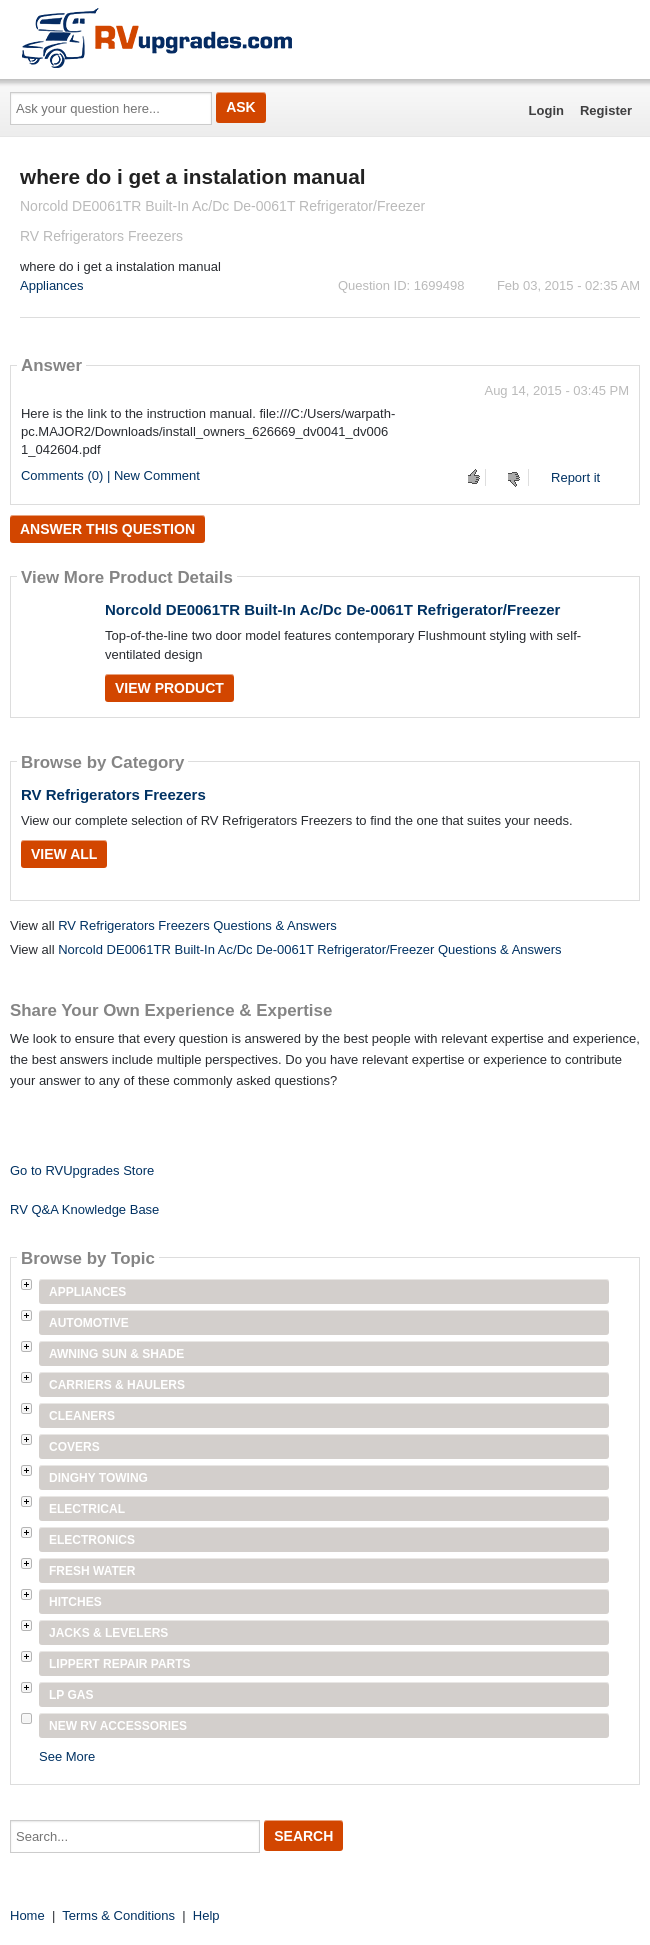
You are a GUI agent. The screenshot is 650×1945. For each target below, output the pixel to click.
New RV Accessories (118, 1726)
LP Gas (71, 1695)
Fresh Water (92, 1571)
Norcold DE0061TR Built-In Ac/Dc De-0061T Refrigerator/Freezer (332, 609)
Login (546, 110)
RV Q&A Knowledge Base (84, 1209)
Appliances (52, 285)
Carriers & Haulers (117, 1385)
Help (206, 1915)
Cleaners (82, 1416)
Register (606, 110)
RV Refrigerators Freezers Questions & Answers (197, 925)
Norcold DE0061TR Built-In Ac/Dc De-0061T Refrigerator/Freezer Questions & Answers (309, 949)
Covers (74, 1447)
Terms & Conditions (118, 1915)
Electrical (87, 1509)
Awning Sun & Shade (116, 1354)
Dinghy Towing (98, 1478)
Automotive (89, 1323)
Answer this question (107, 529)
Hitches (75, 1602)
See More (67, 1756)
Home (27, 1915)
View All (64, 854)
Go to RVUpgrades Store (82, 1170)
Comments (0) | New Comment (110, 475)
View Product (169, 688)
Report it (575, 477)
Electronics (92, 1540)
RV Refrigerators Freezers (113, 794)
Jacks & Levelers (108, 1633)
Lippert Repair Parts (120, 1664)
